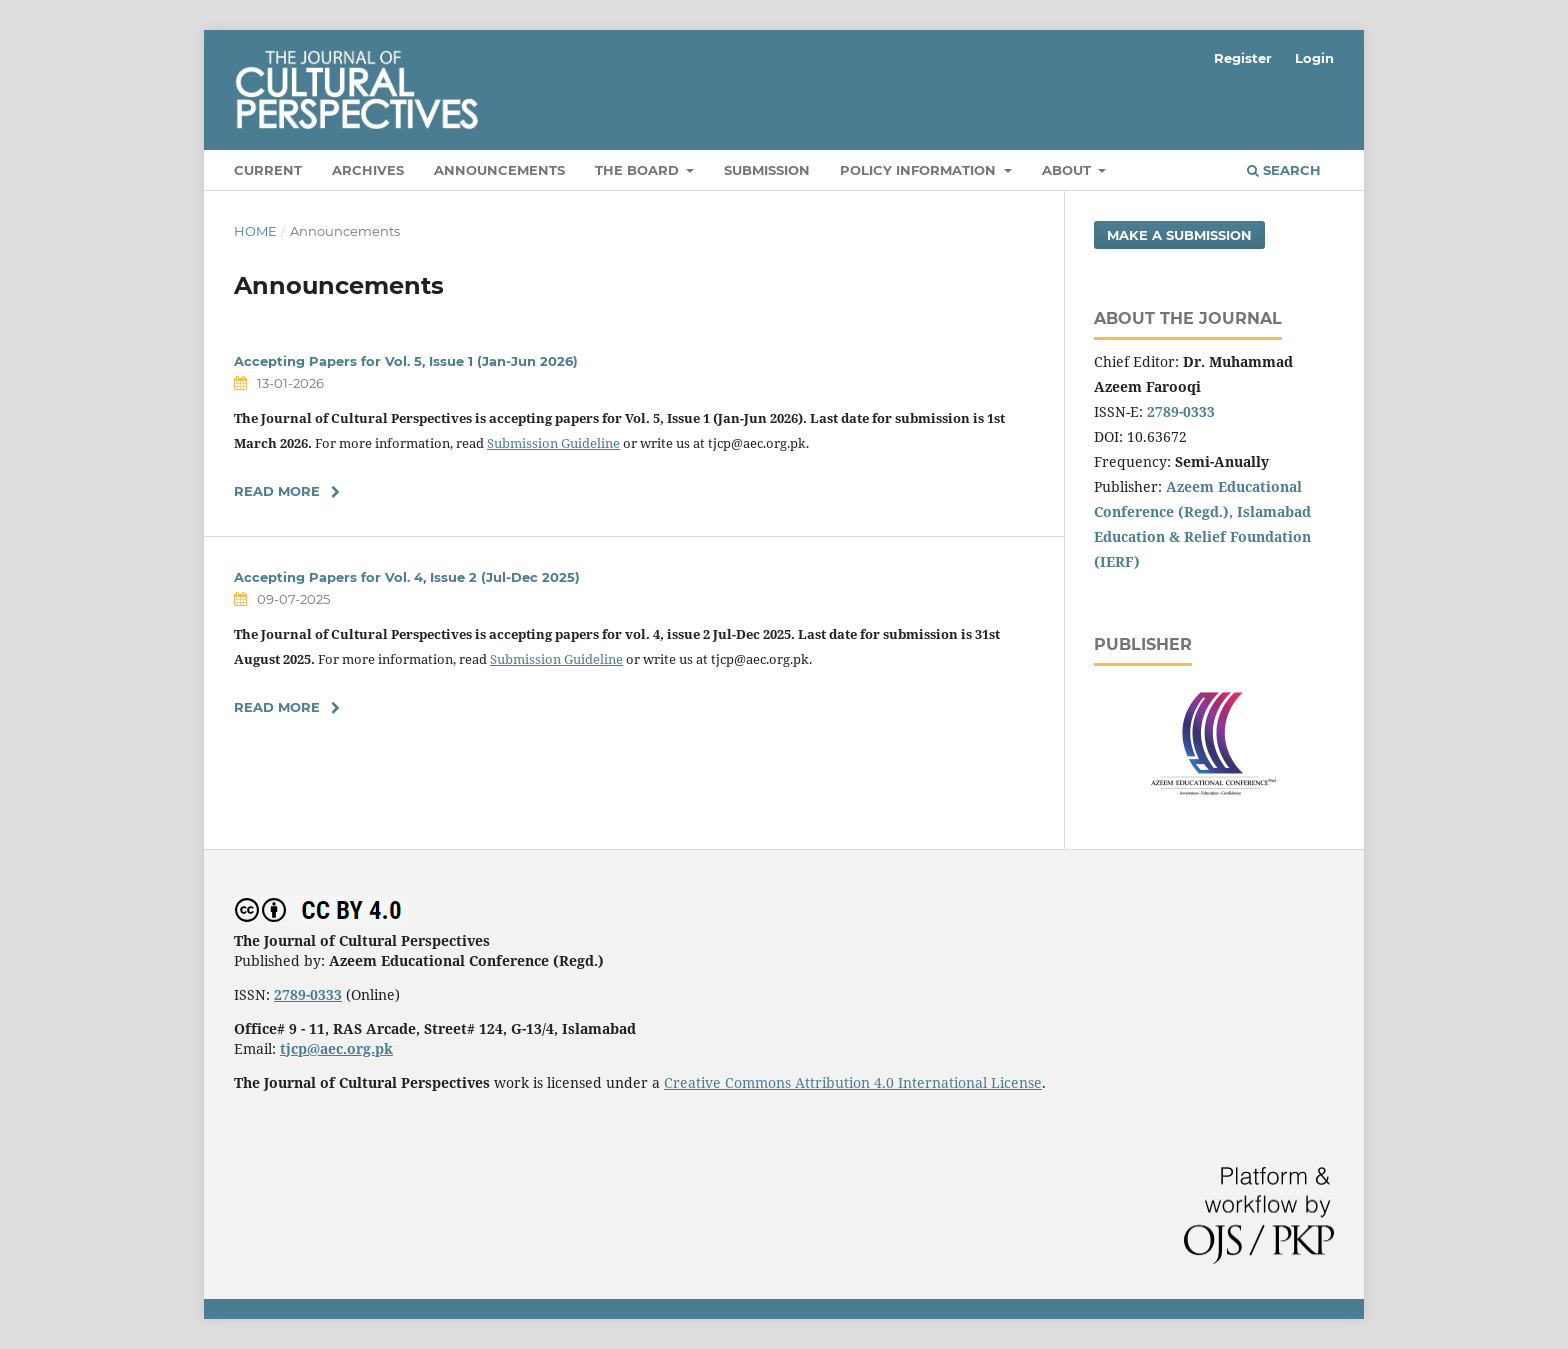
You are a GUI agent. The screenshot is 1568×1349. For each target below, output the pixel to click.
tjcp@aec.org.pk (336, 1048)
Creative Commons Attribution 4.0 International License (853, 1082)
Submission (767, 170)
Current (268, 170)
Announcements (499, 170)
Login (1314, 58)
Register (1243, 58)
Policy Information (920, 170)
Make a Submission (1179, 235)
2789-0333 (1181, 411)
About (1068, 170)
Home (255, 231)
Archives (368, 170)
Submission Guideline (553, 443)
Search (1284, 170)
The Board (639, 170)
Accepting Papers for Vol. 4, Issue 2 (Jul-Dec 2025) (407, 577)
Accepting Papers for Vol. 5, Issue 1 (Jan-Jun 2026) (406, 361)
